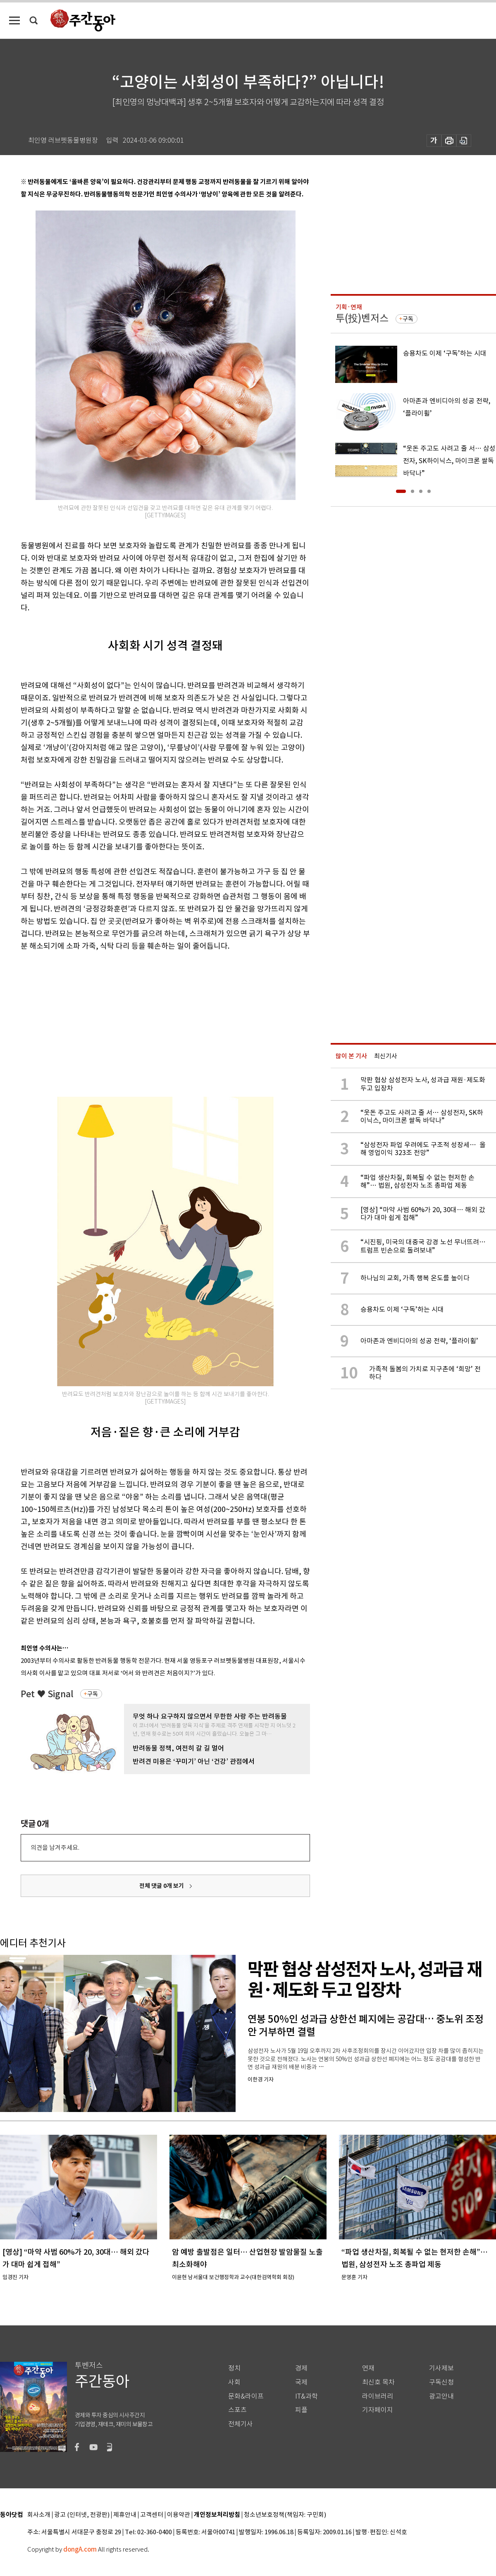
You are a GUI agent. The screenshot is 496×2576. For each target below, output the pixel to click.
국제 (301, 2382)
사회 (234, 2382)
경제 (301, 2368)
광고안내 (441, 2396)
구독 (92, 1694)
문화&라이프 (246, 2396)
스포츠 (237, 2410)
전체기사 (240, 2424)
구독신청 (441, 2382)
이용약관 (178, 2515)
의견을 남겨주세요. (55, 1847)
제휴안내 (124, 2515)
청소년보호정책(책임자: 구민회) (285, 2515)
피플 (301, 2410)
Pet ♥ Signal (47, 1694)
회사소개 (38, 2515)
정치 (234, 2368)
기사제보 (441, 2368)
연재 (368, 2368)
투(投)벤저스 (362, 318)
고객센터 (151, 2515)
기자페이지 (377, 2410)
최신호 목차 (378, 2382)
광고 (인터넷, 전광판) (82, 2515)
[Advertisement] (135, 1023)
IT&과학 (306, 2396)
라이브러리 (377, 2396)
